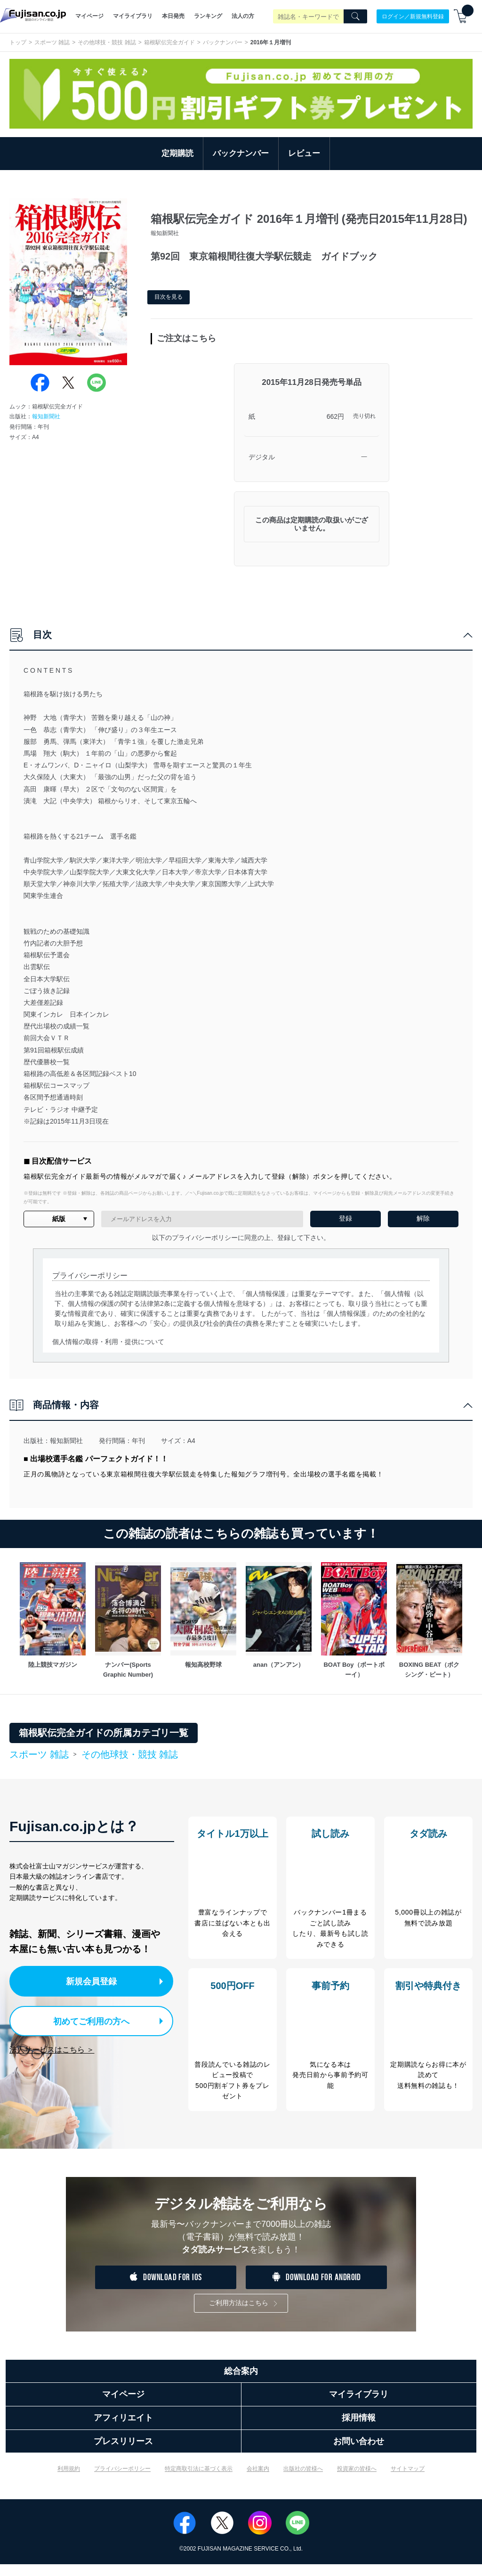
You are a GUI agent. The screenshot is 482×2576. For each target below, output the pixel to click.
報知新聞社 (46, 416)
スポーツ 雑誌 (52, 42)
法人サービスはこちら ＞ (51, 2047)
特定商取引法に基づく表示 (199, 2481)
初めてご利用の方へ (84, 2019)
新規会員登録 (93, 1980)
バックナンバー (222, 42)
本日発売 (173, 16)
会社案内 (258, 2481)
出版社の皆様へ (303, 2481)
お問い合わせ (358, 2453)
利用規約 (68, 2481)
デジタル (262, 457)
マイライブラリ (133, 16)
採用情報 (359, 2430)
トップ (17, 42)
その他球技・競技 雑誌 (107, 42)
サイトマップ (408, 2481)
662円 (335, 416)
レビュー (304, 153)
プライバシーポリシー (122, 2481)
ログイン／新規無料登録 (413, 16)
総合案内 (241, 2383)
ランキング (208, 16)
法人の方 (243, 16)
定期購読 (177, 153)
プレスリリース (123, 2453)
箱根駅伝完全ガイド (169, 42)
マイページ (89, 16)
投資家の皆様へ (357, 2481)
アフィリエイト (123, 2430)
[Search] (355, 16)
